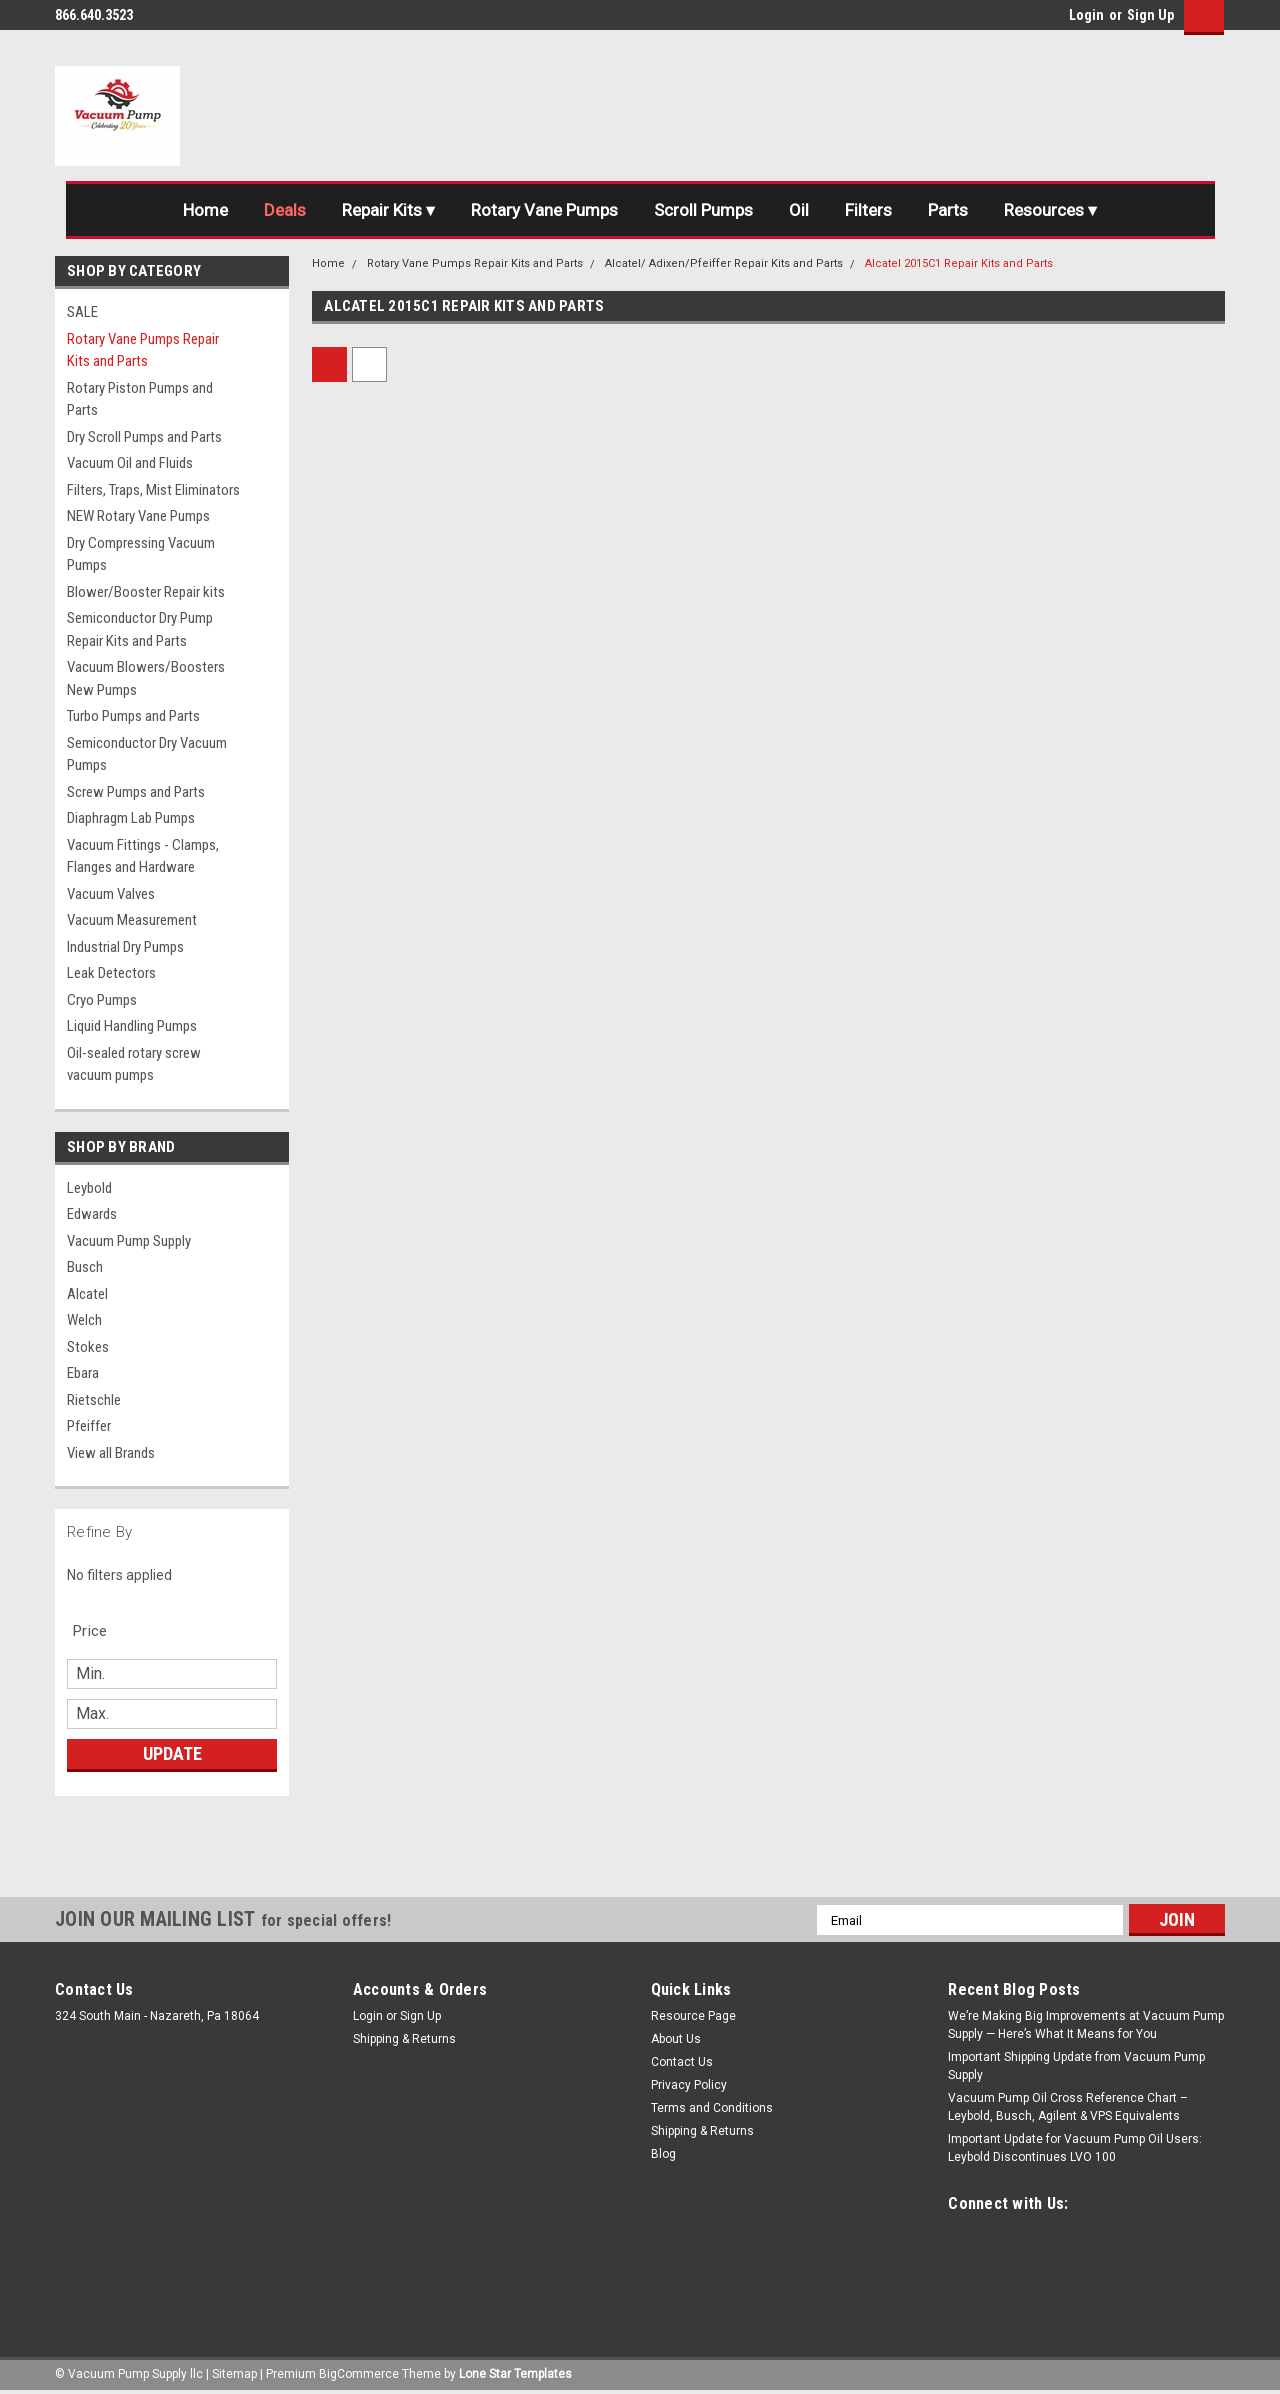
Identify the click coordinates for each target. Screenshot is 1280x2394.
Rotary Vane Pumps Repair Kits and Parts (143, 350)
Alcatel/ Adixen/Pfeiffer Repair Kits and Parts (724, 263)
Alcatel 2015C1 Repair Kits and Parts (959, 263)
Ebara (83, 1373)
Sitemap (234, 2374)
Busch (85, 1267)
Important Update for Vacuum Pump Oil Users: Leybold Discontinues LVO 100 (1075, 2148)
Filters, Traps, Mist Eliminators (153, 490)
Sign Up (1150, 15)
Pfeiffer (89, 1426)
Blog (663, 2154)
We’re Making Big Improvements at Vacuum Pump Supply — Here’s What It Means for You (1086, 2025)
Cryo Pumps (102, 1000)
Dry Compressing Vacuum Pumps (141, 554)
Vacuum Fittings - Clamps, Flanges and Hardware (143, 856)
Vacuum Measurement (132, 920)
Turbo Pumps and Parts (133, 716)
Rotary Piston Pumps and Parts (140, 399)
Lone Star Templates (515, 2374)
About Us (676, 2039)
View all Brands (111, 1453)
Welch (84, 1320)
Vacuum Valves (111, 894)
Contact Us (682, 2062)
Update (172, 1753)
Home (205, 210)
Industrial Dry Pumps (125, 947)
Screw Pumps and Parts (136, 792)
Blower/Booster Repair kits (146, 592)
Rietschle (94, 1400)
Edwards (92, 1214)
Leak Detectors (111, 973)
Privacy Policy (689, 2085)
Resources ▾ (1050, 210)
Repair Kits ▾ (388, 210)
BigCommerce (359, 2374)
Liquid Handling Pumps (132, 1026)
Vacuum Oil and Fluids (130, 463)
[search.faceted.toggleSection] (100, 1631)
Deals (285, 210)
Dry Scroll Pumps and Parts (144, 437)
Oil (799, 210)
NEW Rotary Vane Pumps (138, 516)
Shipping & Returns (404, 2039)
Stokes (88, 1347)
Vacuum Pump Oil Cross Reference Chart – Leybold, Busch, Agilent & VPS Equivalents (1068, 2107)
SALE (82, 312)
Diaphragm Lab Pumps (131, 818)
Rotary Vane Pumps (544, 210)
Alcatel (87, 1294)
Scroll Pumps (703, 210)
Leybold (89, 1188)
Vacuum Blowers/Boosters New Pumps (146, 678)
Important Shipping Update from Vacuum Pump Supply (1076, 2066)
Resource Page (693, 2016)
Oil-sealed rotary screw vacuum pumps (134, 1064)
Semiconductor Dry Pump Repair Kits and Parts (140, 629)
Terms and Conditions (712, 2108)
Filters (868, 210)
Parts (948, 210)
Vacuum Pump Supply (129, 1241)
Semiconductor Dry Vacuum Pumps (147, 754)
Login (1086, 15)
